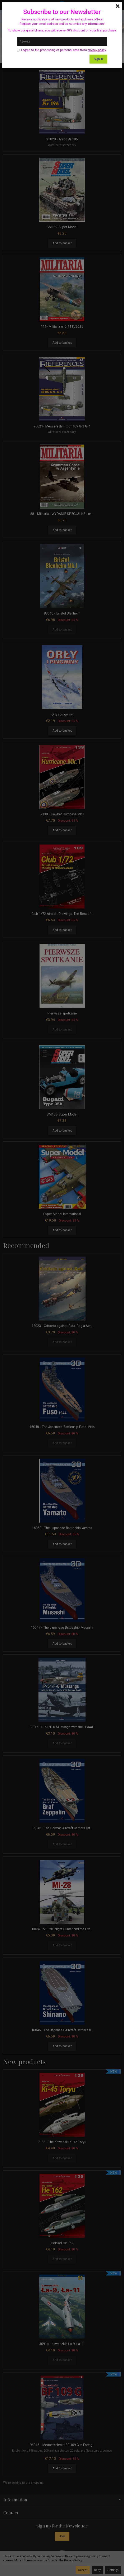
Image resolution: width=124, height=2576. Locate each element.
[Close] (117, 6)
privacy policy (97, 50)
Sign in (98, 59)
